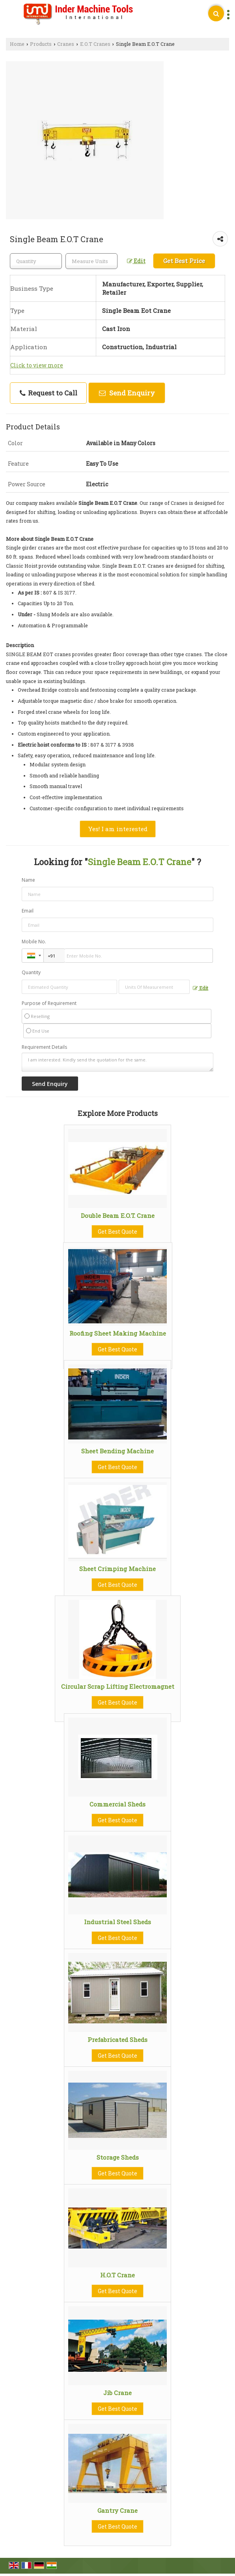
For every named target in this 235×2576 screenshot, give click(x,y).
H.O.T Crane (117, 2275)
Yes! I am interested (117, 829)
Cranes (65, 44)
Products (41, 44)
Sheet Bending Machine (117, 1451)
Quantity (31, 972)
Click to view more (36, 365)
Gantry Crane (117, 2510)
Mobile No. (34, 941)
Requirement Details (44, 1047)
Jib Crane (117, 2393)
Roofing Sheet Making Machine (117, 1333)
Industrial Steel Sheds (117, 1922)
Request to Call (48, 392)
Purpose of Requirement (49, 1003)
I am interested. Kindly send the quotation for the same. (118, 1062)
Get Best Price (184, 261)
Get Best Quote (117, 1231)
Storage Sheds (118, 2157)
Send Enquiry (127, 392)
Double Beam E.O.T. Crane (118, 1215)
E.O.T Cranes (95, 44)
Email (28, 910)
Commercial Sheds (117, 1804)
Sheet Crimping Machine (117, 1569)
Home (17, 44)
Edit (136, 261)
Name (28, 880)
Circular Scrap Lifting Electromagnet (117, 1686)
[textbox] (91, 261)
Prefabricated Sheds (117, 2039)
